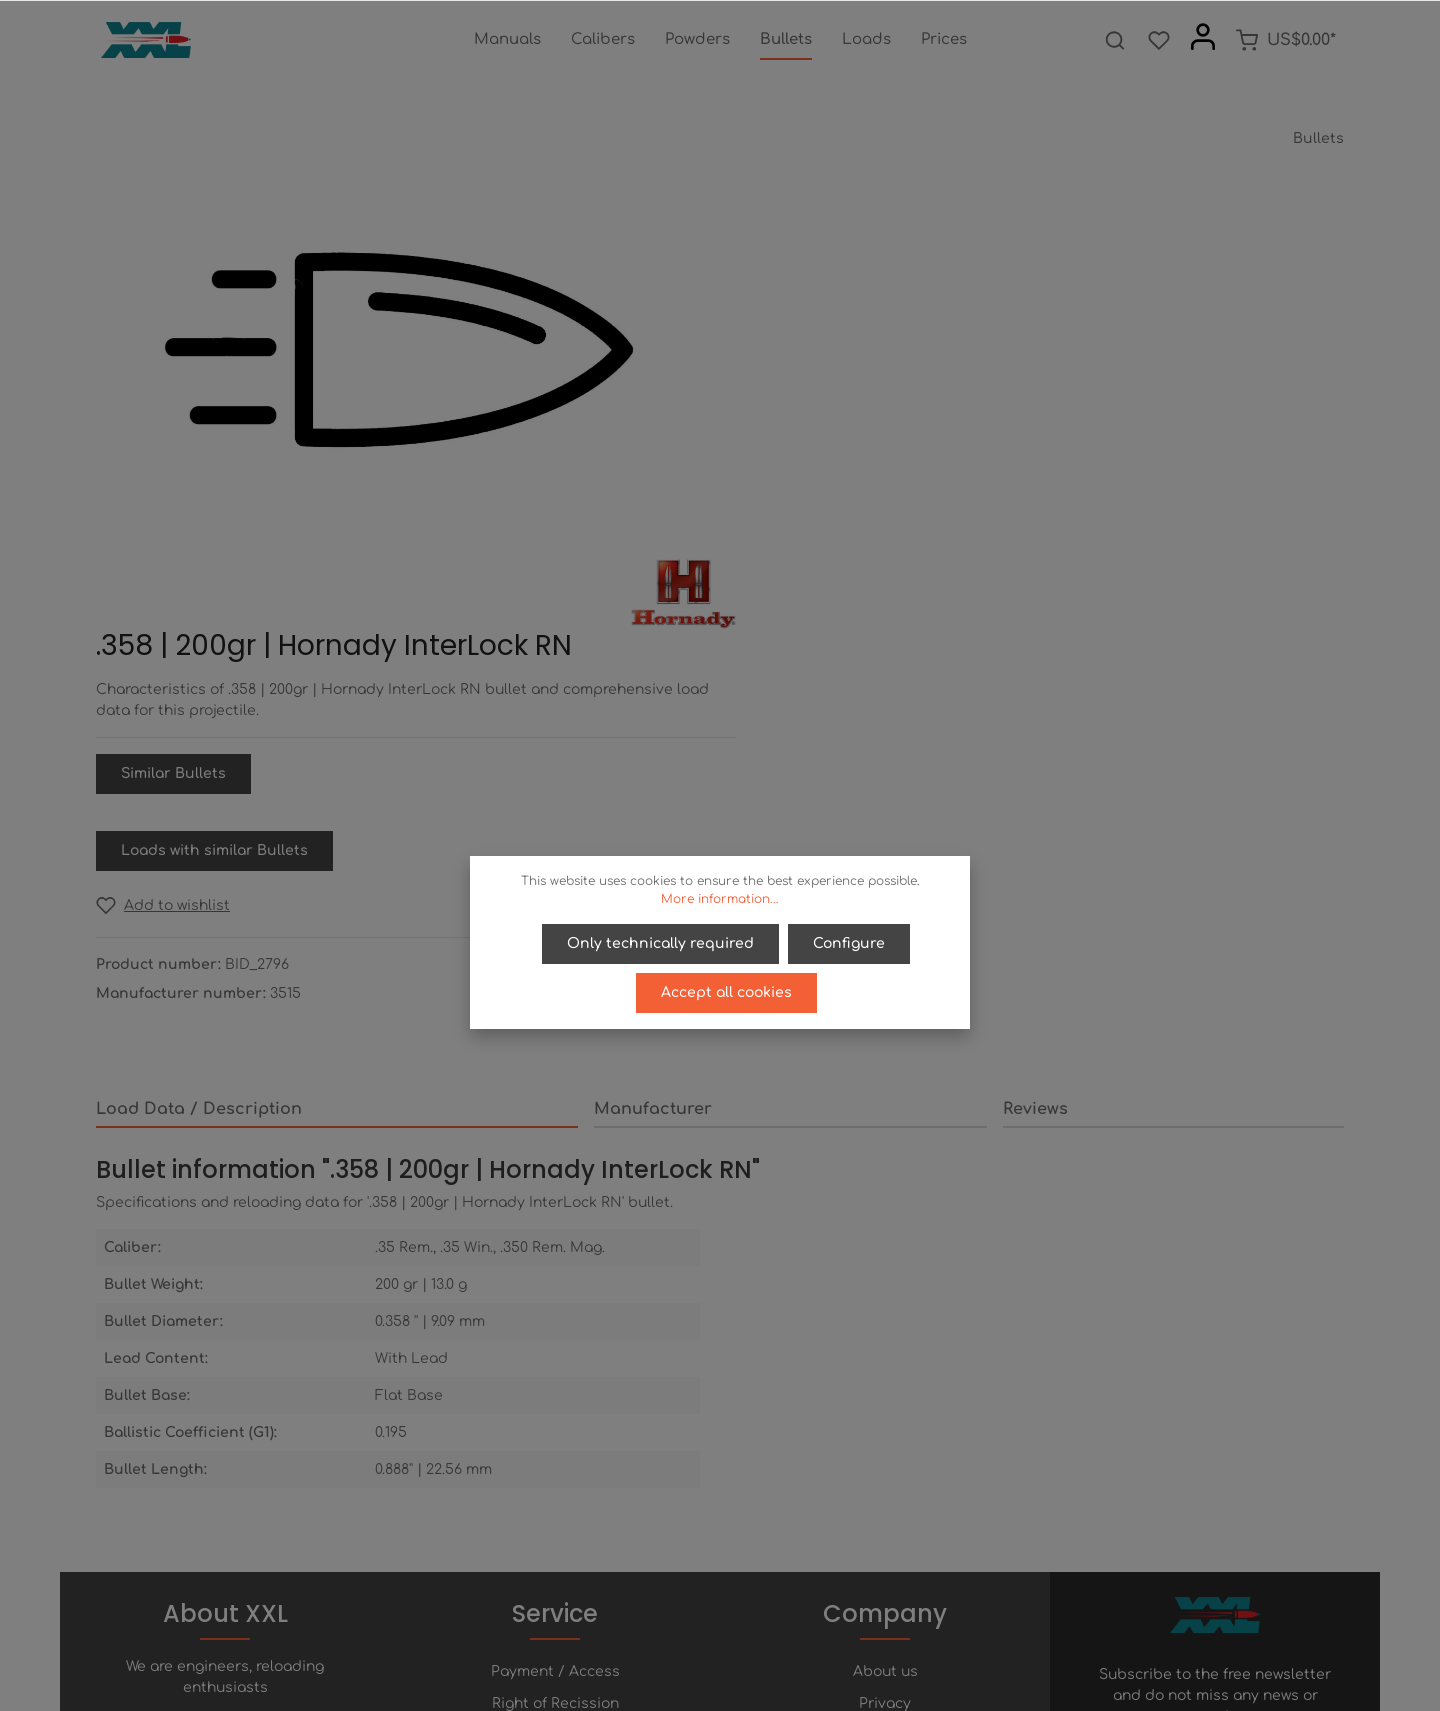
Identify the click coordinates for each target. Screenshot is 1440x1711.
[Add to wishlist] (807, 539)
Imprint (885, 1461)
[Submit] (1325, 1457)
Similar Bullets (817, 407)
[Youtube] (739, 1639)
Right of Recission (555, 1397)
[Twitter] (705, 1639)
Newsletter (555, 1493)
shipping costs (897, 1684)
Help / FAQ (555, 1429)
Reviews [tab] (1035, 743)
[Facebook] (671, 1639)
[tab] (337, 744)
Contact (555, 1461)
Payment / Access (555, 1365)
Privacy (885, 1397)
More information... (720, 899)
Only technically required (661, 943)
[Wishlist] (1159, 40)
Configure (849, 943)
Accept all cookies (726, 991)
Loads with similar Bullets (858, 484)
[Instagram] (771, 1639)
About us (885, 1365)
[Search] (1115, 40)
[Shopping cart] (1285, 40)
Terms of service (885, 1429)
